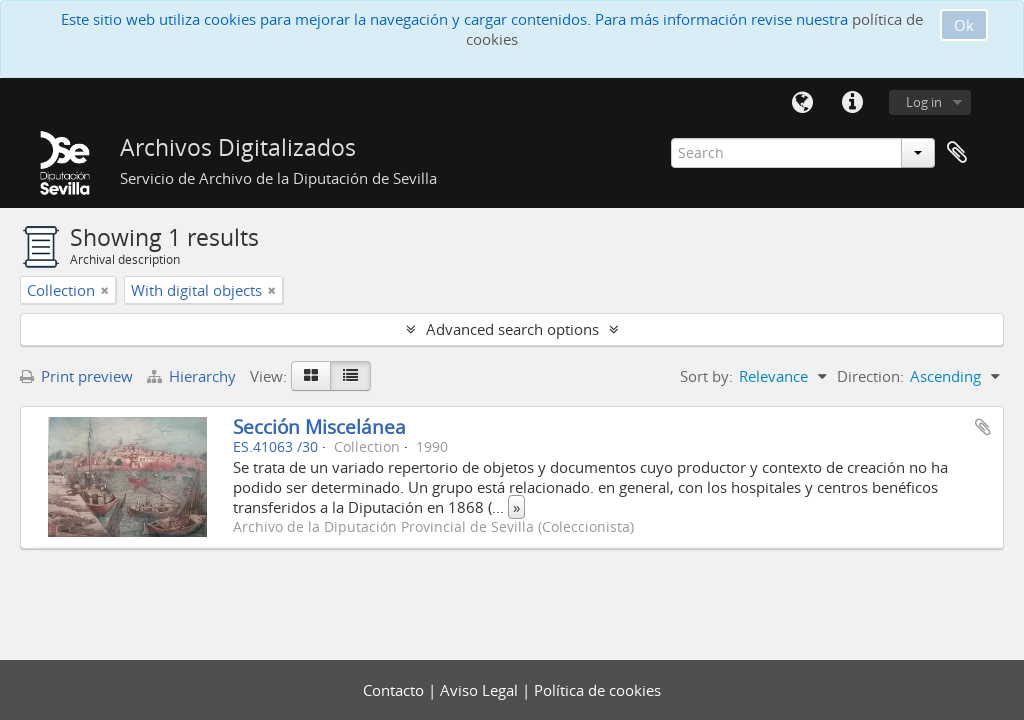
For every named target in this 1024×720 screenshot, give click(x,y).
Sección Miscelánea (319, 426)
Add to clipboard (983, 427)
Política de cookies (597, 690)
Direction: (870, 376)
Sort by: (706, 376)
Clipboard (957, 153)
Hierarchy (193, 376)
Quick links (852, 103)
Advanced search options (512, 329)
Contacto (395, 690)
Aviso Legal (481, 690)
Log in (924, 102)
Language (802, 103)
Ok (964, 25)
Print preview (76, 376)
